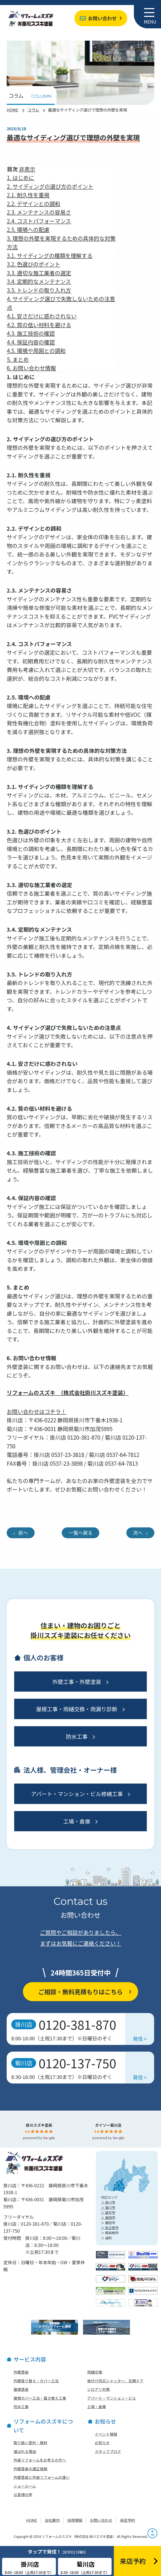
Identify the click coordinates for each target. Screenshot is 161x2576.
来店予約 (127, 2520)
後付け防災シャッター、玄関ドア (115, 2380)
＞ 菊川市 (108, 2207)
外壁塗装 (21, 2372)
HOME (12, 110)
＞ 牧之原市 (109, 2227)
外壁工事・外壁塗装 (76, 1681)
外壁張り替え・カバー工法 (36, 2380)
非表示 (27, 169)
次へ (138, 1532)
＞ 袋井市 (108, 2212)
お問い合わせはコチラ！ (36, 1411)
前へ (23, 1532)
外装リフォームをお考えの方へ (40, 2460)
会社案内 (52, 2520)
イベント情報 (106, 2434)
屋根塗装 (21, 2389)
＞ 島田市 (108, 2217)
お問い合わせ (102, 18)
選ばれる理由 (25, 2451)
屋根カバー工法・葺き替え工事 (40, 2398)
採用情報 (74, 2520)
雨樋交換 (94, 2372)
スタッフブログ (108, 2451)
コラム (33, 110)
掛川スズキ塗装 (39, 2125)
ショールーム (25, 2486)
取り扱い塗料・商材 (30, 2442)
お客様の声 (23, 2494)
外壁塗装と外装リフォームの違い (42, 2477)
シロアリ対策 (98, 2389)
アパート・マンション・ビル (111, 2398)
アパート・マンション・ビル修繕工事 (77, 1794)
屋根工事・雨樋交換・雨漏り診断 (76, 1709)
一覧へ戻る (81, 1532)
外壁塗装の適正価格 (30, 2468)
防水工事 (77, 1736)
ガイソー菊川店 (108, 2125)
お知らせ (102, 2442)
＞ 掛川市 (108, 2202)
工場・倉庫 (76, 1821)
